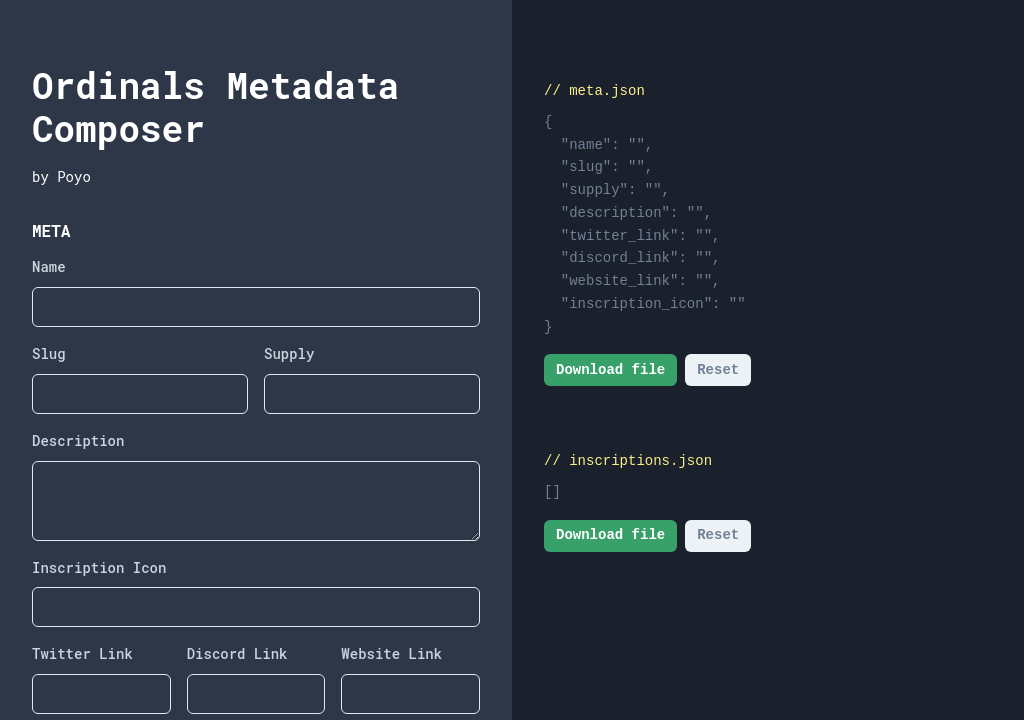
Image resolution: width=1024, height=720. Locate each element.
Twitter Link (82, 653)
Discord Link (237, 653)
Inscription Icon (99, 567)
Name (49, 266)
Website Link (391, 653)
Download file (610, 370)
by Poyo (61, 176)
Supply (289, 353)
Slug (49, 353)
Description (78, 440)
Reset (718, 370)
